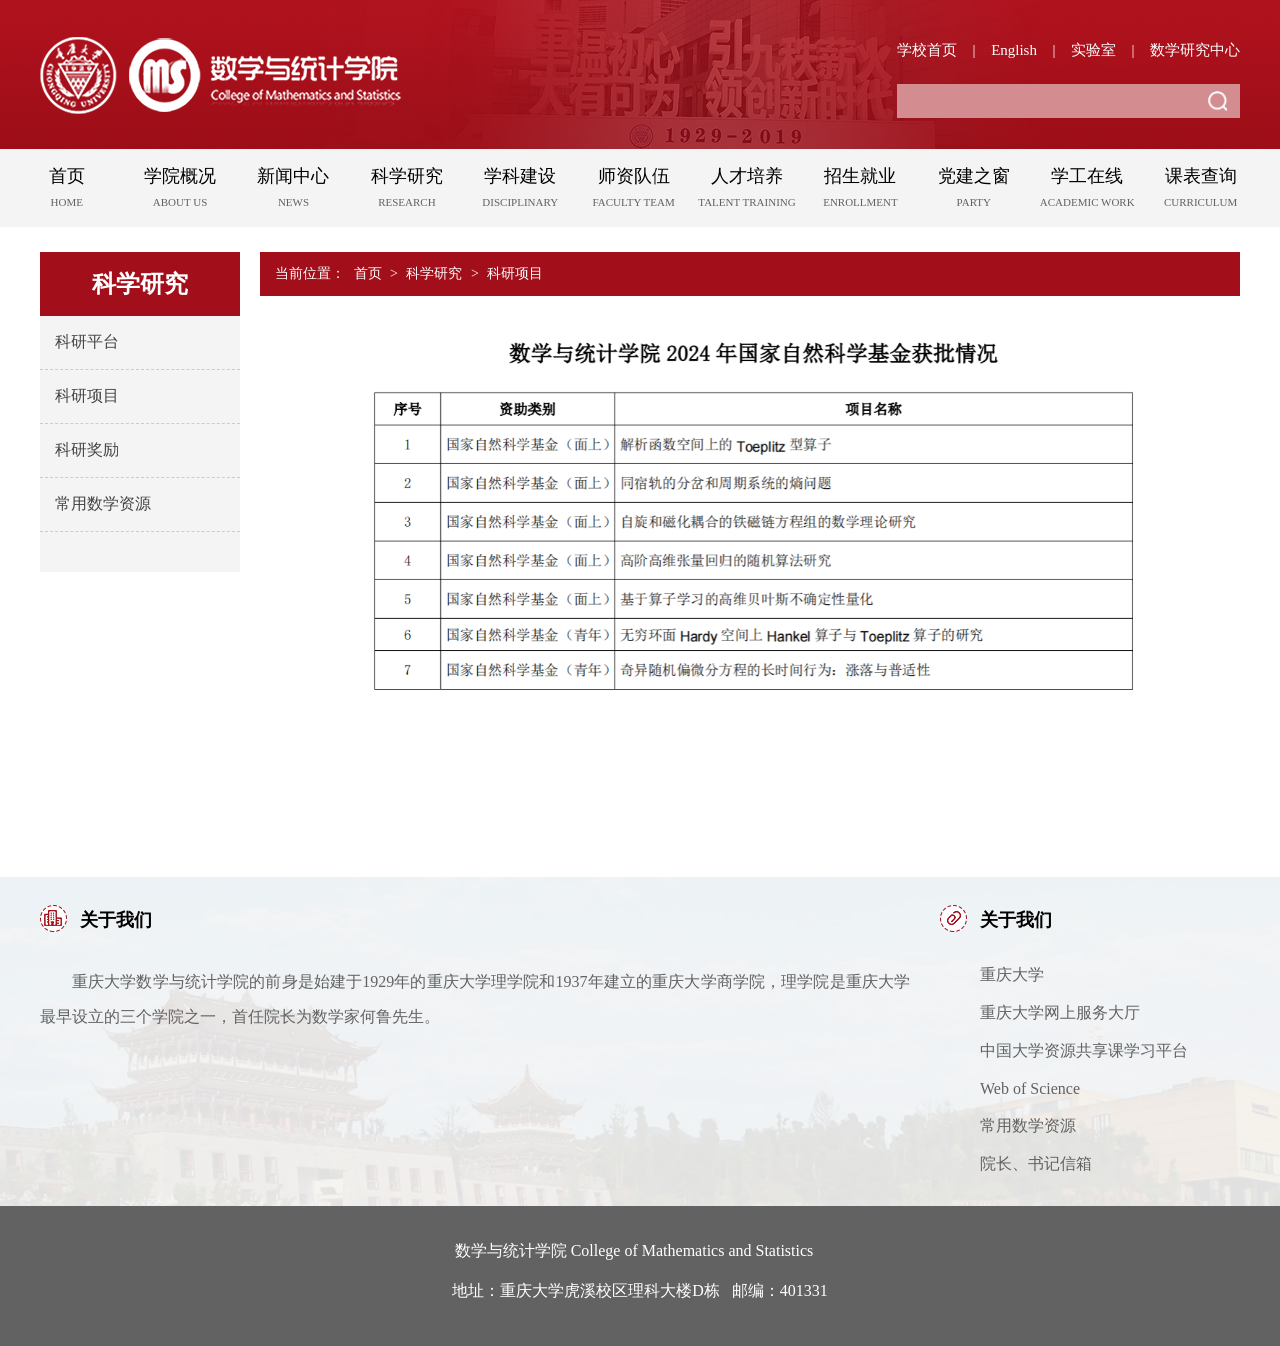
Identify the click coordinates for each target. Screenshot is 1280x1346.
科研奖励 (87, 449)
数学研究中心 (1195, 50)
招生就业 (860, 191)
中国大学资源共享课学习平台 (1084, 1050)
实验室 (1093, 50)
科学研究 (406, 191)
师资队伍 (633, 191)
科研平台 (87, 341)
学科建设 (520, 191)
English (1014, 50)
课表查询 (1200, 191)
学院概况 (179, 191)
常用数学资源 (103, 503)
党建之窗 (973, 191)
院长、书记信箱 (1036, 1163)
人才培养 (746, 191)
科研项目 (87, 395)
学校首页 (927, 50)
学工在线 (1087, 191)
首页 (66, 191)
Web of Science (1030, 1088)
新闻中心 (293, 191)
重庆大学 (1012, 974)
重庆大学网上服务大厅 (1060, 1012)
